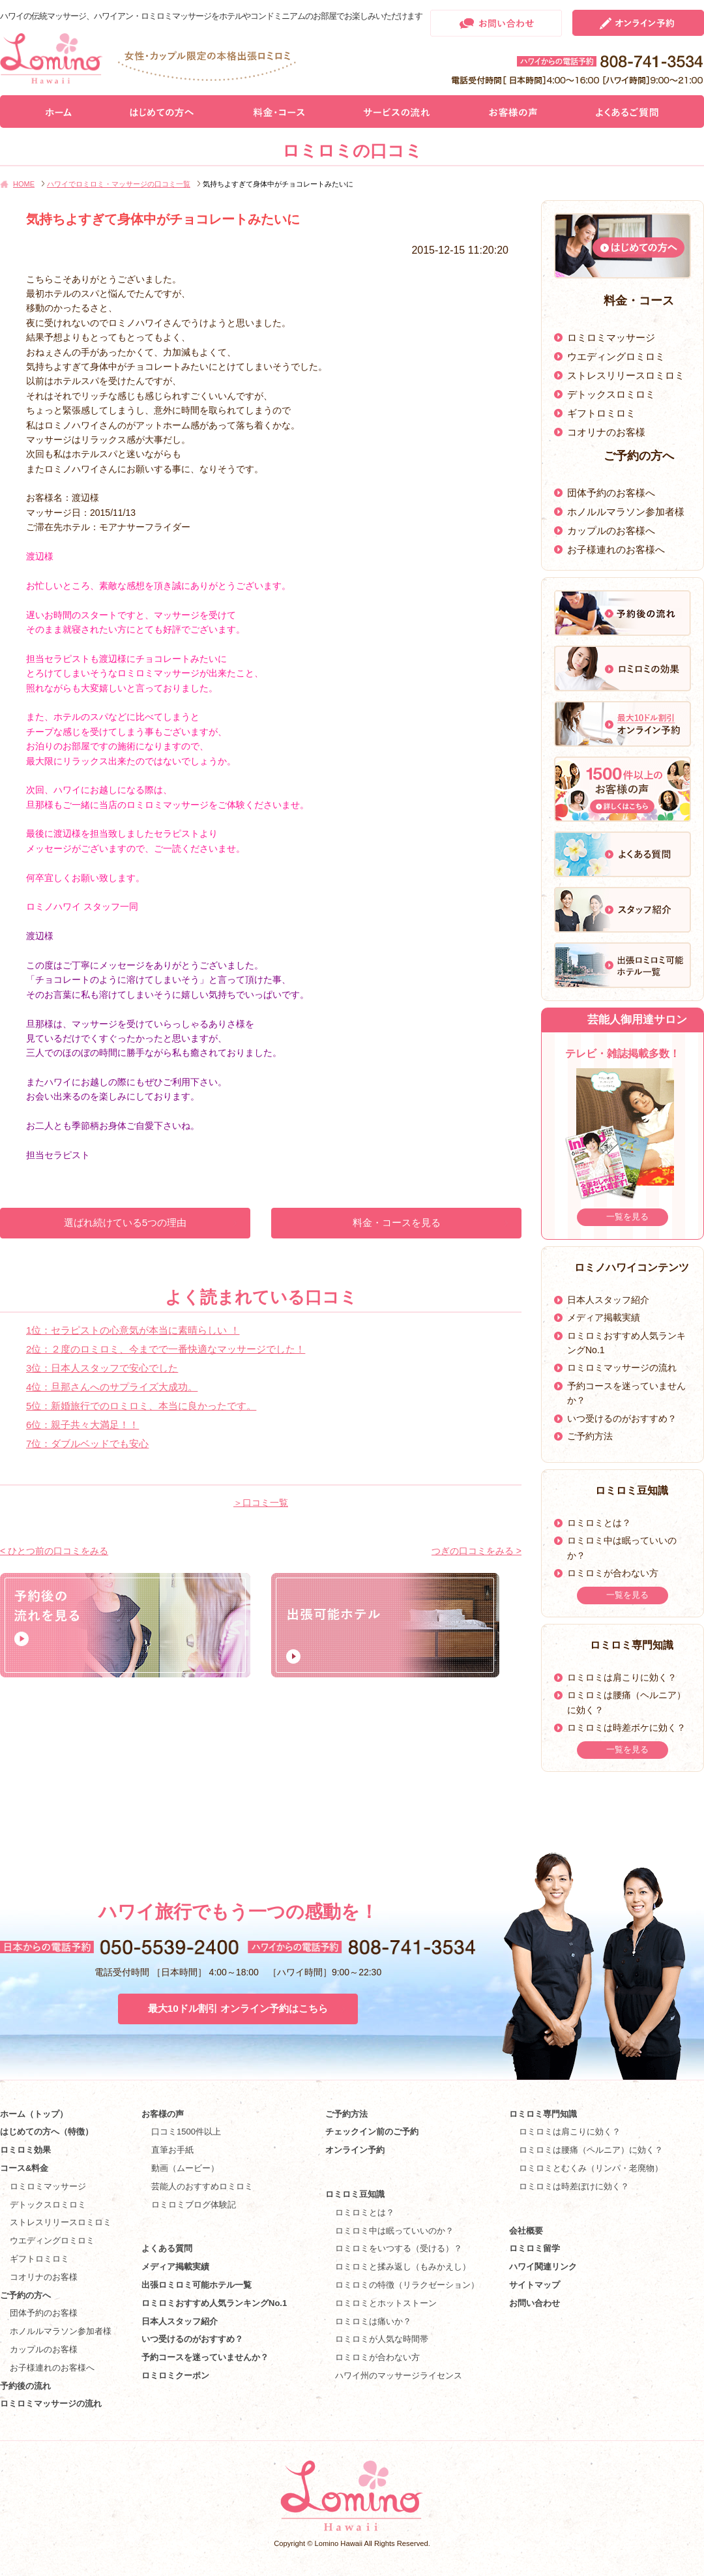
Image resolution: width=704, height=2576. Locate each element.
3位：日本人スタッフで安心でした (102, 1367)
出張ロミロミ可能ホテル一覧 (196, 2285)
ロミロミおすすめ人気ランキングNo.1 (218, 2303)
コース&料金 (24, 2168)
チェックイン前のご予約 (371, 2131)
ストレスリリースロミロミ (625, 375)
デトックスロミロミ (611, 394)
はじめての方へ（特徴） (46, 2131)
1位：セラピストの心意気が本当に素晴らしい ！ (133, 1330)
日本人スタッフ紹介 (608, 1300)
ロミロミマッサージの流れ (622, 1367)
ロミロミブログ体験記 (193, 2204)
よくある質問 (166, 2248)
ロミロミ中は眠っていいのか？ (394, 2231)
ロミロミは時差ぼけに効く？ (574, 2186)
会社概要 (526, 2231)
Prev (555, 1139)
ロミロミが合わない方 (612, 1573)
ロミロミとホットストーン (386, 2303)
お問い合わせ (534, 2303)
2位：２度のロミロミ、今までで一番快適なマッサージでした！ (165, 1349)
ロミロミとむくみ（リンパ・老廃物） (591, 2168)
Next (689, 1139)
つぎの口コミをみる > (476, 1551)
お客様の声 (162, 2114)
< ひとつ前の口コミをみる (54, 1551)
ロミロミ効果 (25, 2150)
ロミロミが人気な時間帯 (381, 2339)
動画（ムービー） (185, 2168)
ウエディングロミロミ (616, 356)
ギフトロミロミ (601, 413)
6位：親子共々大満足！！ (82, 1424)
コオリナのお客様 (606, 432)
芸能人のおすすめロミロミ (202, 2186)
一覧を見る (627, 1216)
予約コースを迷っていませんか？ (205, 2357)
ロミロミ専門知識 (543, 2114)
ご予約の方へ (25, 2295)
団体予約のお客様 (44, 2313)
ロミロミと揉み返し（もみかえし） (403, 2266)
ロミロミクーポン (175, 2375)
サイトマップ (534, 2285)
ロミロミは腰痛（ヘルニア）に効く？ (591, 2150)
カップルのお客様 (44, 2349)
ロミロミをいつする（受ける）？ (398, 2248)
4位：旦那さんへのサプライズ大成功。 (112, 1386)
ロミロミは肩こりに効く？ (622, 1677)
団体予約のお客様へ (611, 492)
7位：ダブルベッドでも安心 (87, 1443)
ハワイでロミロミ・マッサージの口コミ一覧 (118, 184)
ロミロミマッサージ (611, 337)
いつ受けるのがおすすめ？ (622, 1418)
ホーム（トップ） (34, 2114)
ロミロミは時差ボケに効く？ (626, 1727)
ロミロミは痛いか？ (373, 2321)
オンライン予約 (355, 2150)
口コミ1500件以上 (186, 2131)
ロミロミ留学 (534, 2248)
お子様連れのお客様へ (616, 549)
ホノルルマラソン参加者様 (625, 511)
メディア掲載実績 (603, 1317)
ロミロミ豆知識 (355, 2194)
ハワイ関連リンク (543, 2266)
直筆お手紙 (172, 2150)
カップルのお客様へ (611, 530)
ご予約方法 (590, 1436)
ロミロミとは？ (599, 1523)
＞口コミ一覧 (260, 1502)
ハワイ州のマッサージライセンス (398, 2375)
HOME (24, 184)
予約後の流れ (25, 2386)
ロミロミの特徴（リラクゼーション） (407, 2285)
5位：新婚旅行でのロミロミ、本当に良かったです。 (141, 1405)
